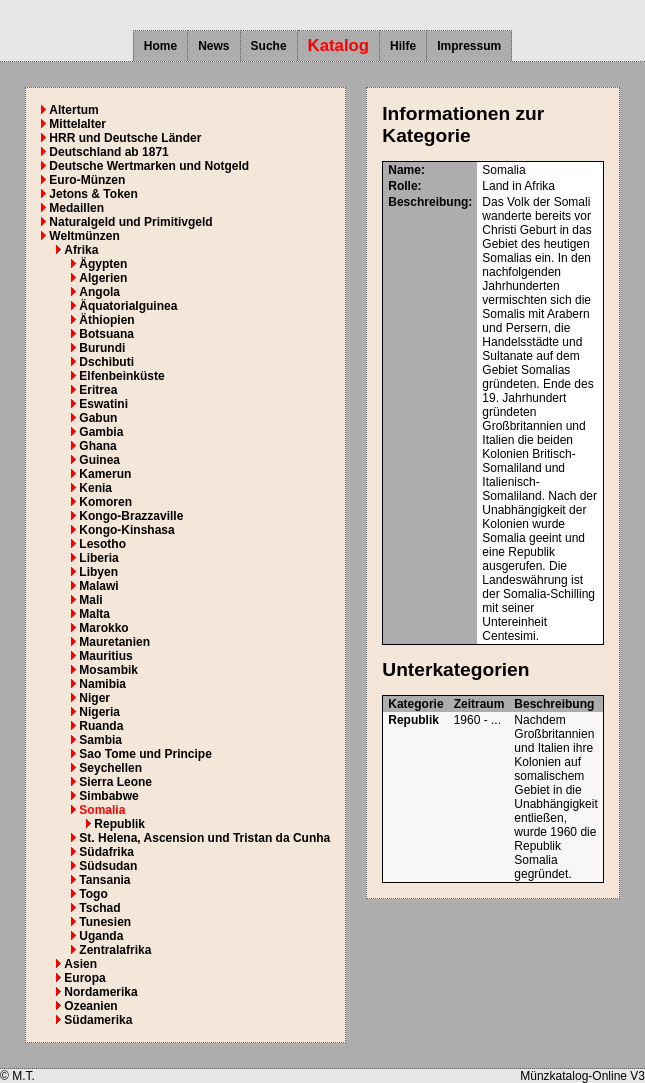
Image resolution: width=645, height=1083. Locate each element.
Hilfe (403, 46)
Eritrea (98, 390)
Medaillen (76, 208)
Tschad (99, 908)
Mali (90, 600)
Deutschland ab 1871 (108, 152)
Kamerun (105, 474)
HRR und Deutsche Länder (125, 138)
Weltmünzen (84, 236)
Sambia (100, 740)
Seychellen (110, 768)
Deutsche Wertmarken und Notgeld (149, 166)
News (213, 46)
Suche (269, 46)
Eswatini (103, 404)
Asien (80, 964)
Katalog (339, 45)
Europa (84, 978)
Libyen (98, 572)
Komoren (105, 502)
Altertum (73, 110)
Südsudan (108, 866)
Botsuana (106, 334)
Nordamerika (100, 992)
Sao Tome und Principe (145, 754)
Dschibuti (106, 362)
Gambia (101, 432)
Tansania (104, 880)
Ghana (97, 446)
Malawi (98, 586)
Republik (119, 824)
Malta (94, 614)
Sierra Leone (115, 782)
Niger (94, 698)
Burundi (102, 348)
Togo (93, 894)
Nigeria (99, 712)
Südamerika (98, 1020)
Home (160, 46)
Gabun (98, 418)
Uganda (101, 936)
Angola (99, 292)
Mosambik (108, 670)
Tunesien (105, 922)
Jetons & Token (93, 194)
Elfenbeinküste (121, 376)
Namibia (102, 684)
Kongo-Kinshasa (126, 530)
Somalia (102, 810)
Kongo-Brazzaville (131, 516)
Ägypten (103, 264)
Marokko (103, 628)
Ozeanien (90, 1006)
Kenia (95, 488)
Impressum (469, 46)
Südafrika (106, 852)
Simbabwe (108, 796)
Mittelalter (77, 124)
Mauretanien (114, 642)
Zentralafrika (115, 950)
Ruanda (101, 726)
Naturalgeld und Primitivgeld (130, 222)
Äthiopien (106, 320)
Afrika (81, 250)
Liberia (98, 558)
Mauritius (105, 656)
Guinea (99, 460)
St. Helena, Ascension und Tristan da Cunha (204, 838)
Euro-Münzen (87, 180)
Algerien (103, 278)
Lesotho (102, 544)
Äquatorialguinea (128, 306)
